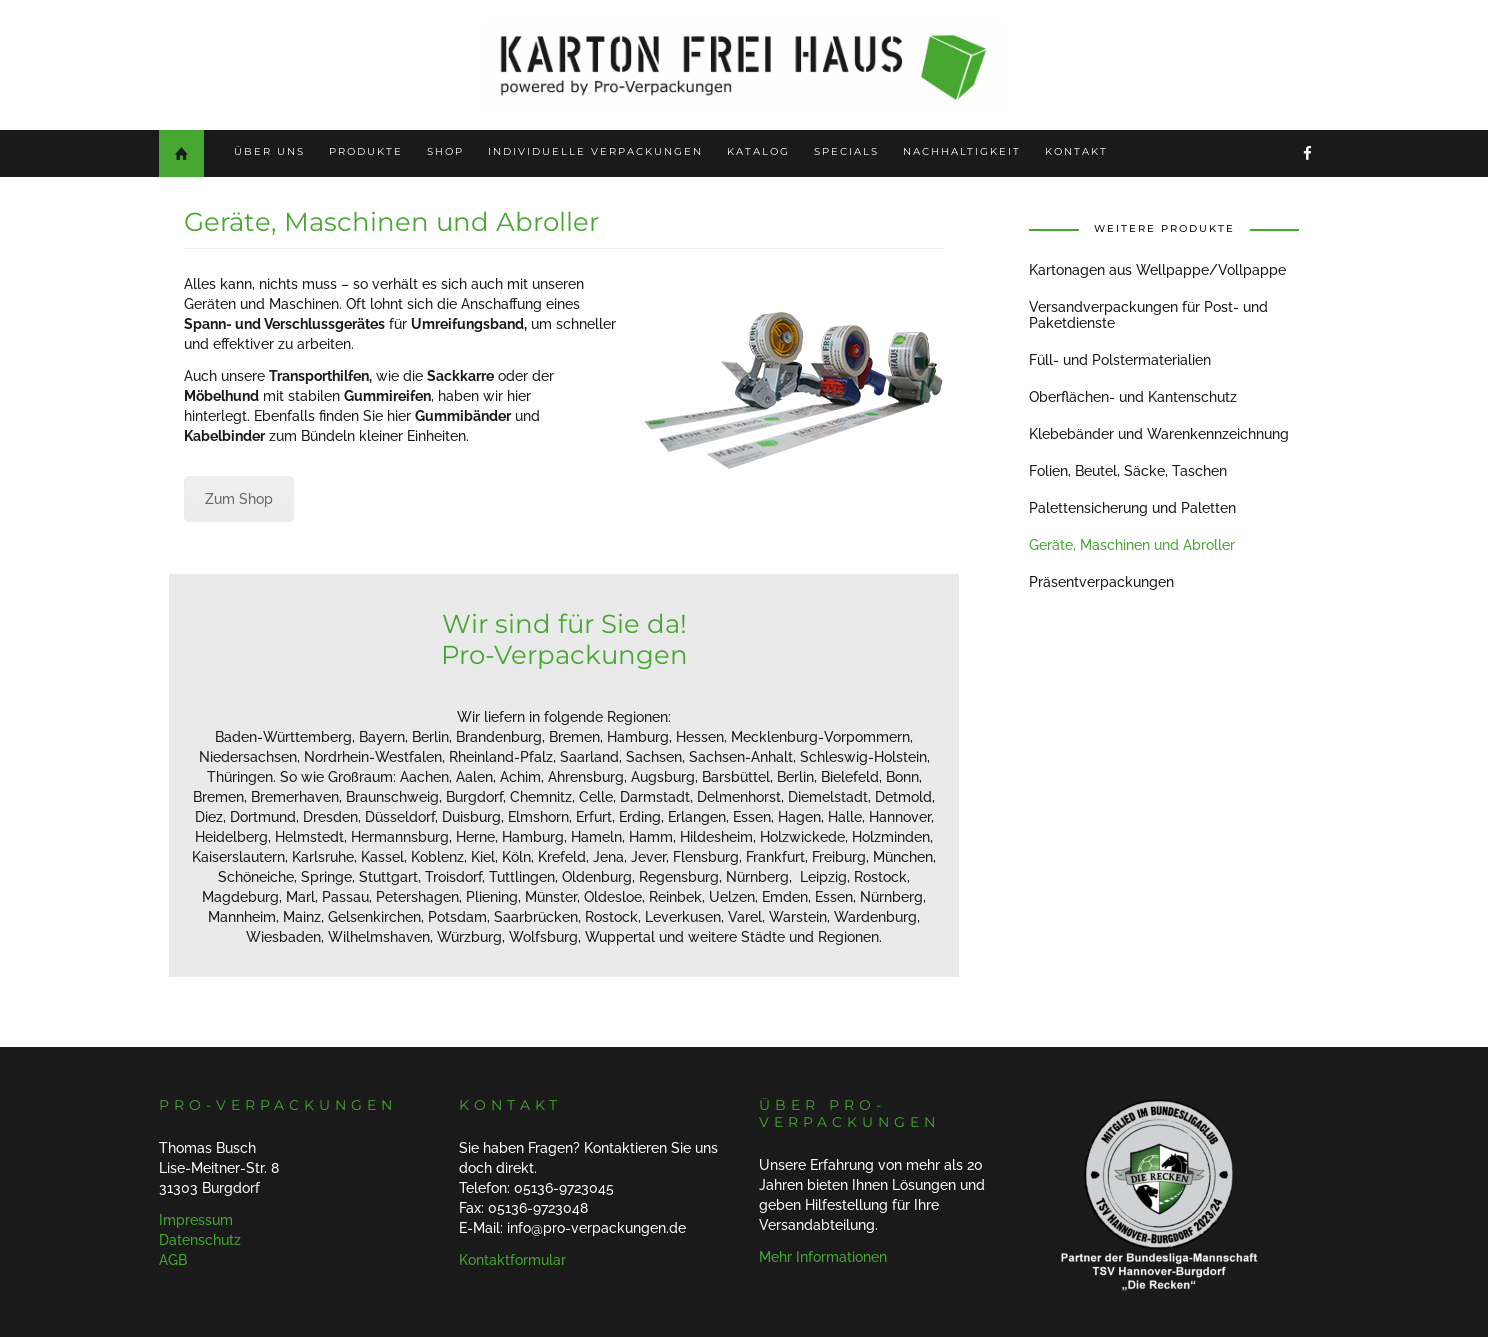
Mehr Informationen (823, 1257)
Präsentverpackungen (1101, 582)
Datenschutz (200, 1240)
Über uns (269, 151)
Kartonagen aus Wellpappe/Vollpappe (1157, 270)
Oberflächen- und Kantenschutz (1133, 397)
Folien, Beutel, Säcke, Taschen (1128, 471)
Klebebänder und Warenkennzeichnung (1159, 434)
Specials (846, 151)
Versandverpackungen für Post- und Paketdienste (1148, 315)
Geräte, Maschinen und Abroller (1132, 545)
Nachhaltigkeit (962, 151)
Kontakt (1076, 151)
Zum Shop (239, 499)
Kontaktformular (512, 1260)
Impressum (196, 1220)
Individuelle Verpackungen (595, 151)
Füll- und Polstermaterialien (1120, 360)
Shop (445, 151)
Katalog (758, 151)
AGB (173, 1260)
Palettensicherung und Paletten (1132, 508)
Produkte (366, 151)
